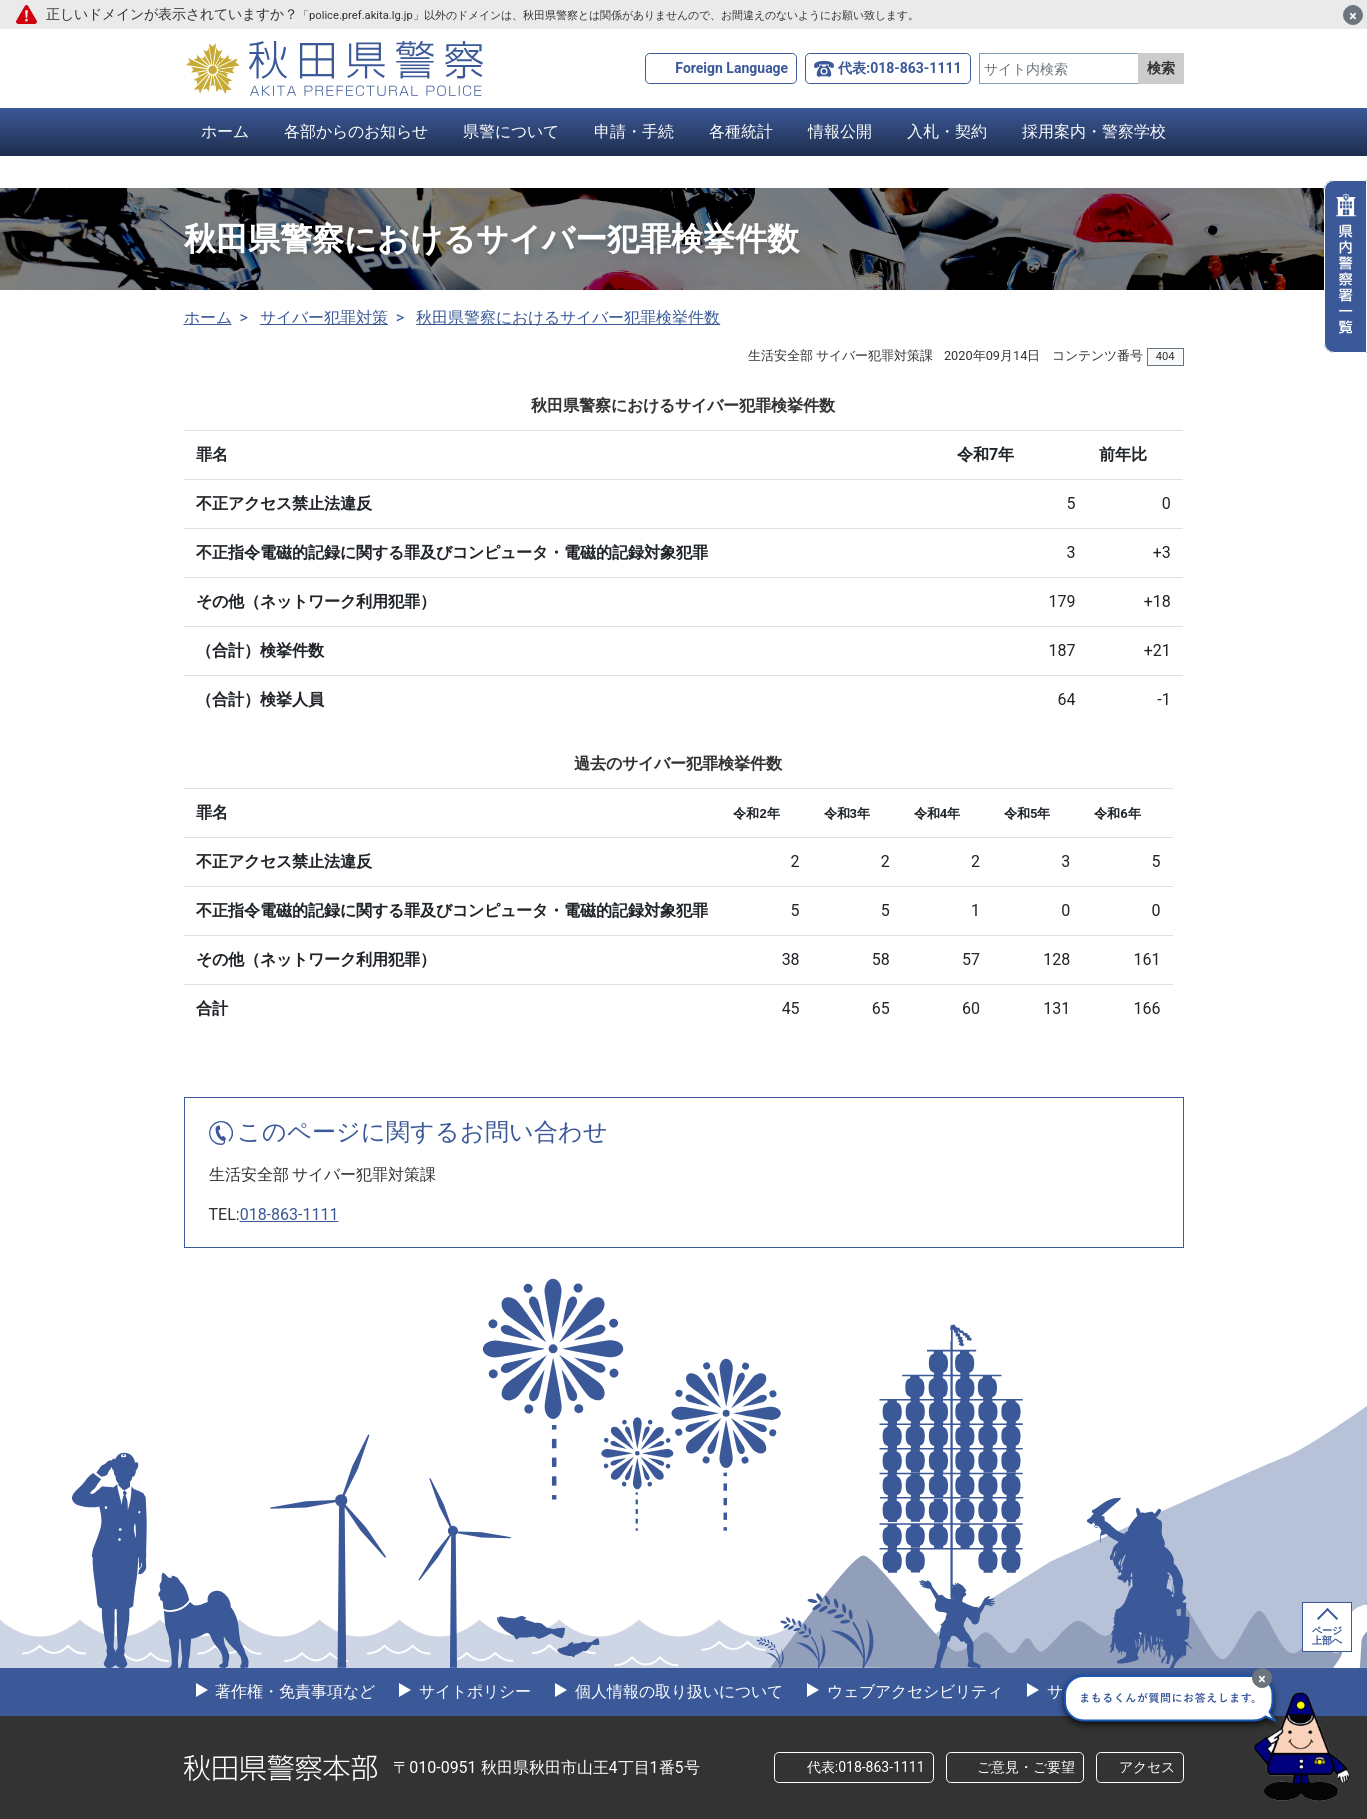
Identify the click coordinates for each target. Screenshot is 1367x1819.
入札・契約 (947, 131)
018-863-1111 (289, 1214)
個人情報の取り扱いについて (677, 1691)
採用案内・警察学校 (1094, 131)
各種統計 (741, 131)
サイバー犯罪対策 (324, 317)
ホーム (225, 131)
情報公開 (840, 131)
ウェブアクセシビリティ (913, 1691)
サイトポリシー (473, 1691)
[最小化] (1262, 1678)
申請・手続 (634, 131)
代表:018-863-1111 (899, 68)
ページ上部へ (1327, 1635)
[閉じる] (1353, 15)
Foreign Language (731, 68)
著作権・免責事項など (294, 1691)
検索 (1161, 68)
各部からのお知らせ (356, 131)
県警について (511, 131)
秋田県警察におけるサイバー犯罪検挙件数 (568, 317)
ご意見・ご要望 (1026, 1767)
